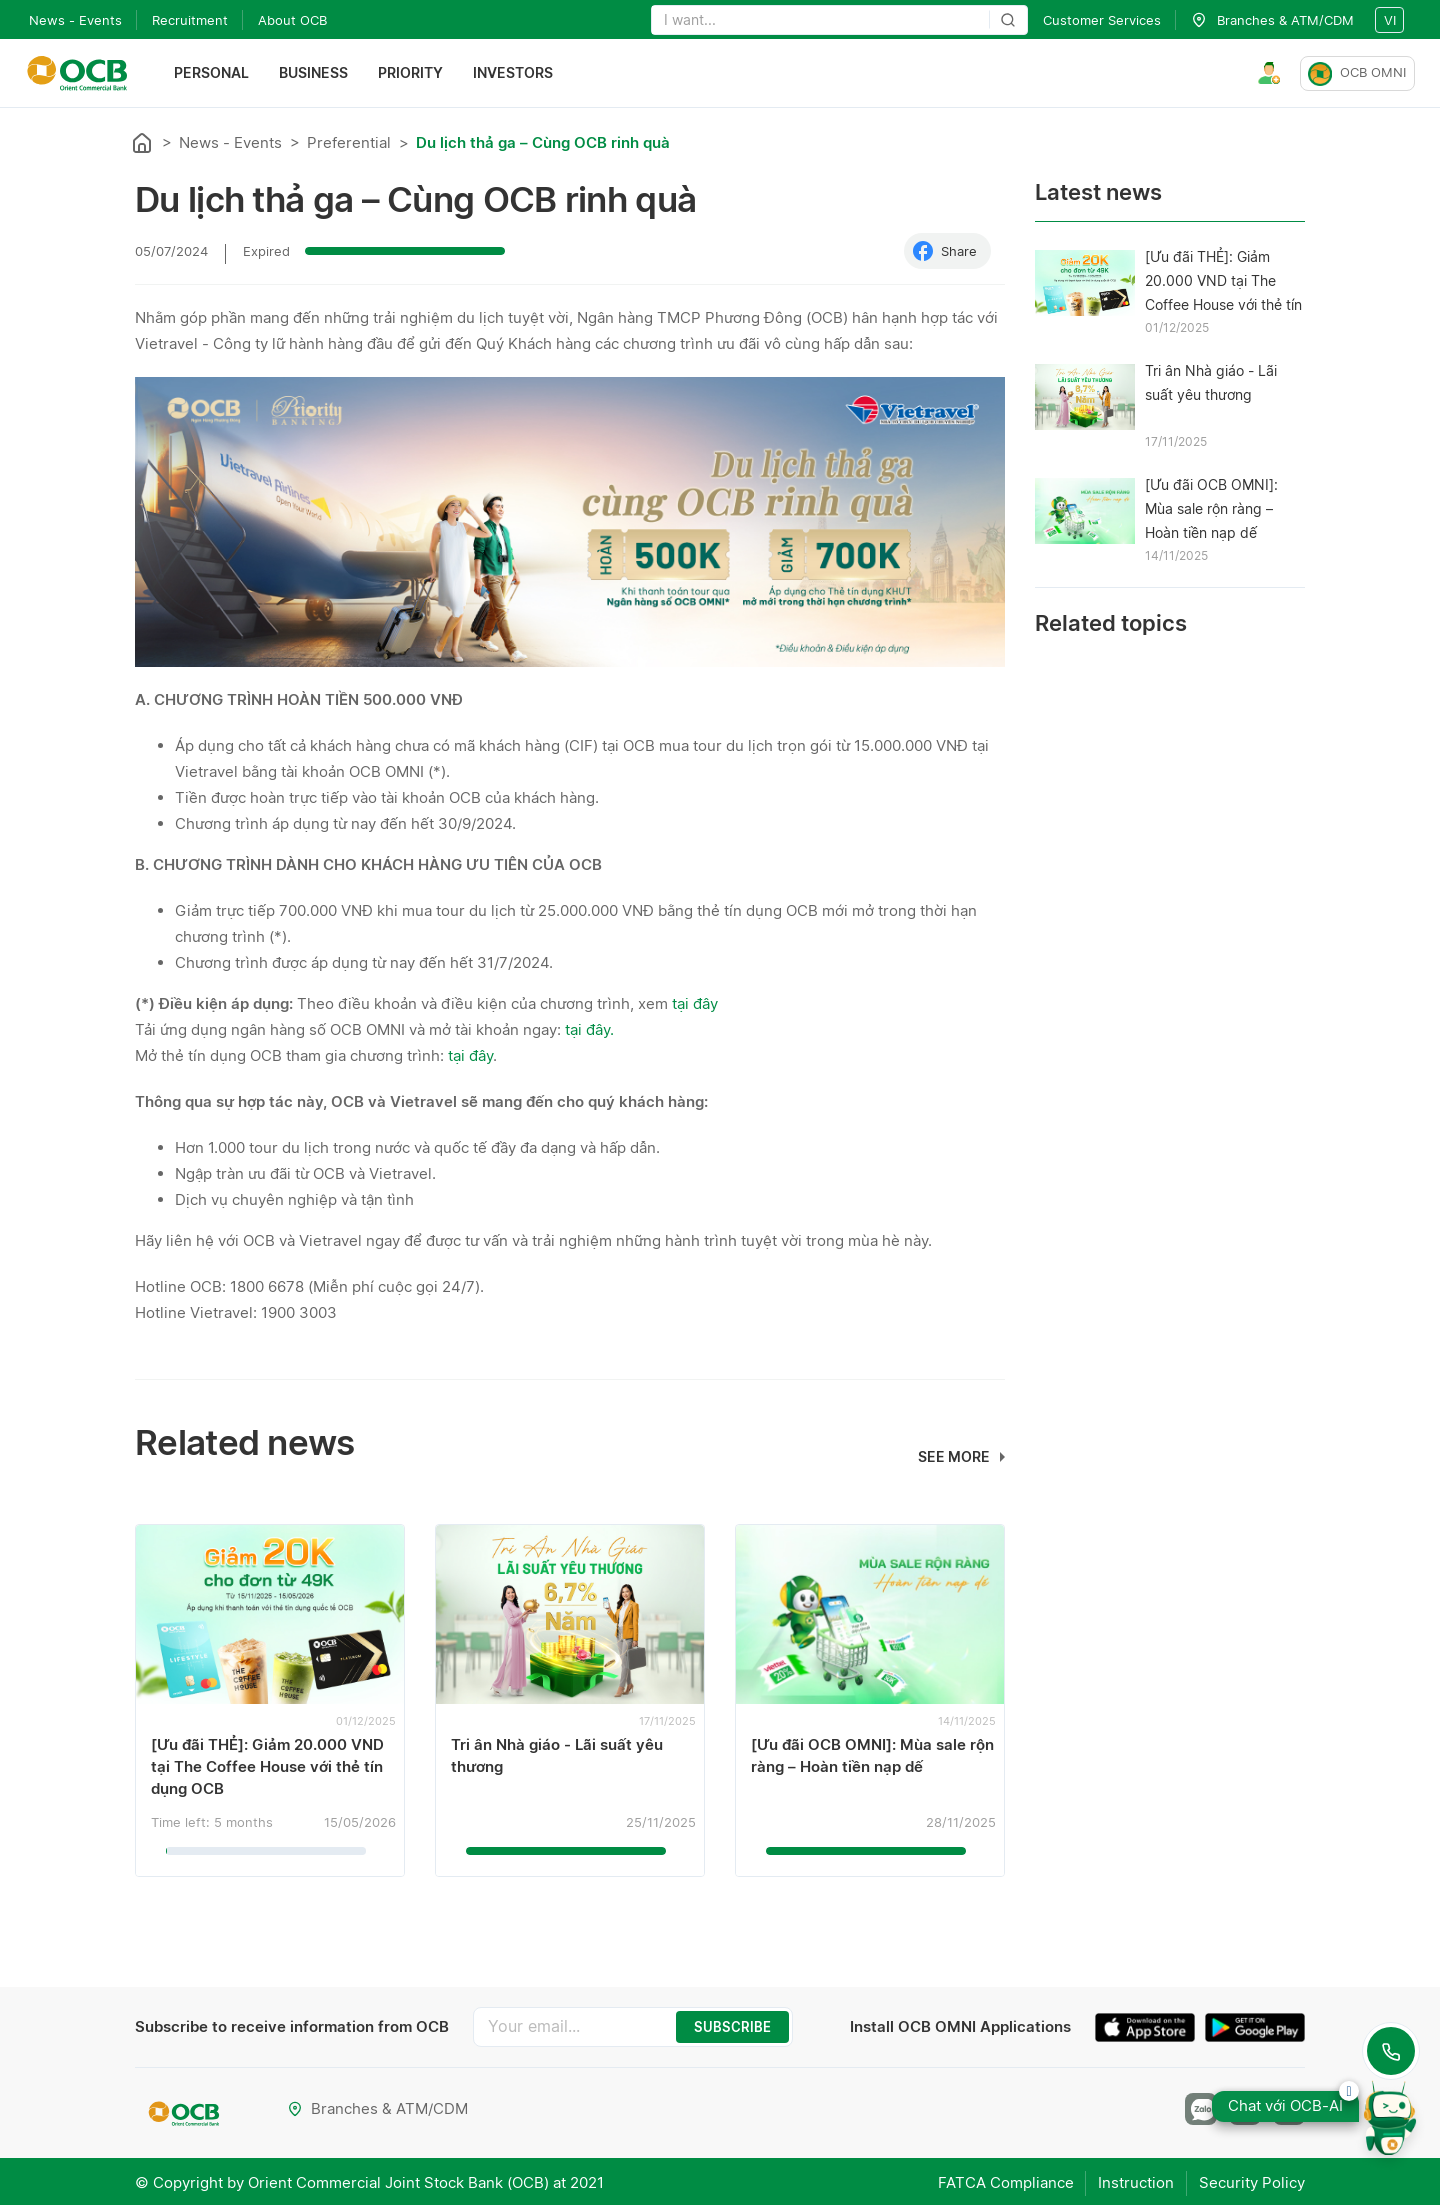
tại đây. (591, 1029)
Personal (213, 73)
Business (315, 73)
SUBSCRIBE (732, 2027)
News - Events (75, 20)
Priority (412, 73)
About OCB (292, 20)
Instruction (1131, 2180)
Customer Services (1102, 20)
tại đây (695, 1003)
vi (1390, 20)
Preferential (349, 142)
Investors (515, 73)
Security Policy (1252, 2180)
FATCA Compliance (995, 2180)
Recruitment (190, 20)
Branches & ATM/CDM (378, 2108)
